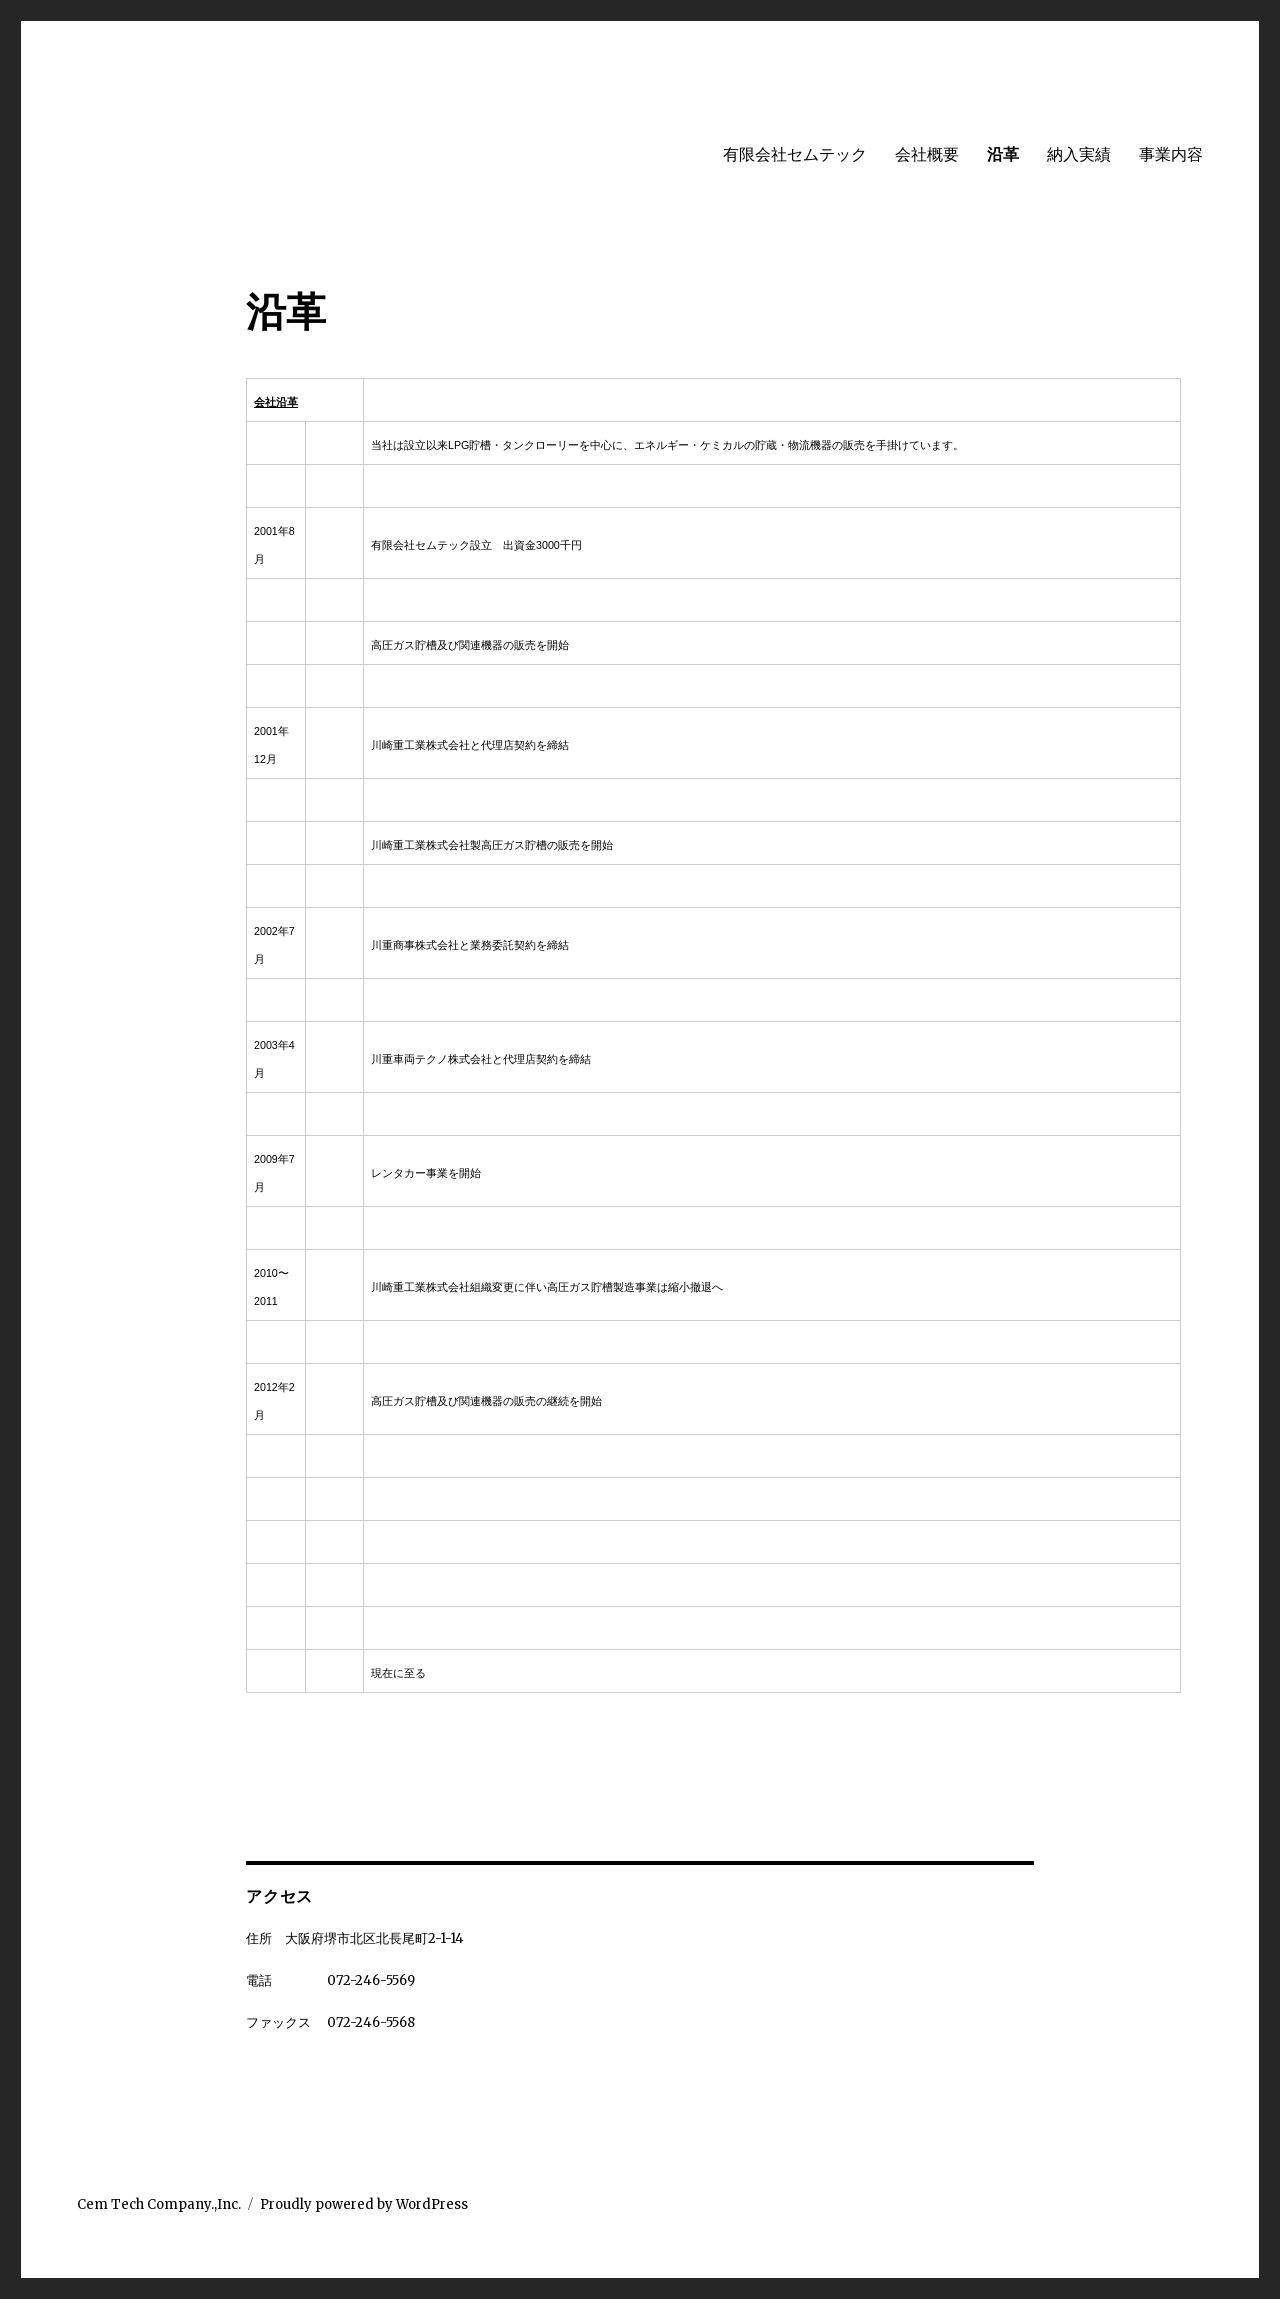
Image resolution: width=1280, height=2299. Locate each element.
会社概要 (927, 154)
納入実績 (1079, 154)
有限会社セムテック (795, 154)
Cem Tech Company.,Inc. (159, 2204)
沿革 (1003, 154)
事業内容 (1171, 154)
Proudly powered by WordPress (364, 2204)
